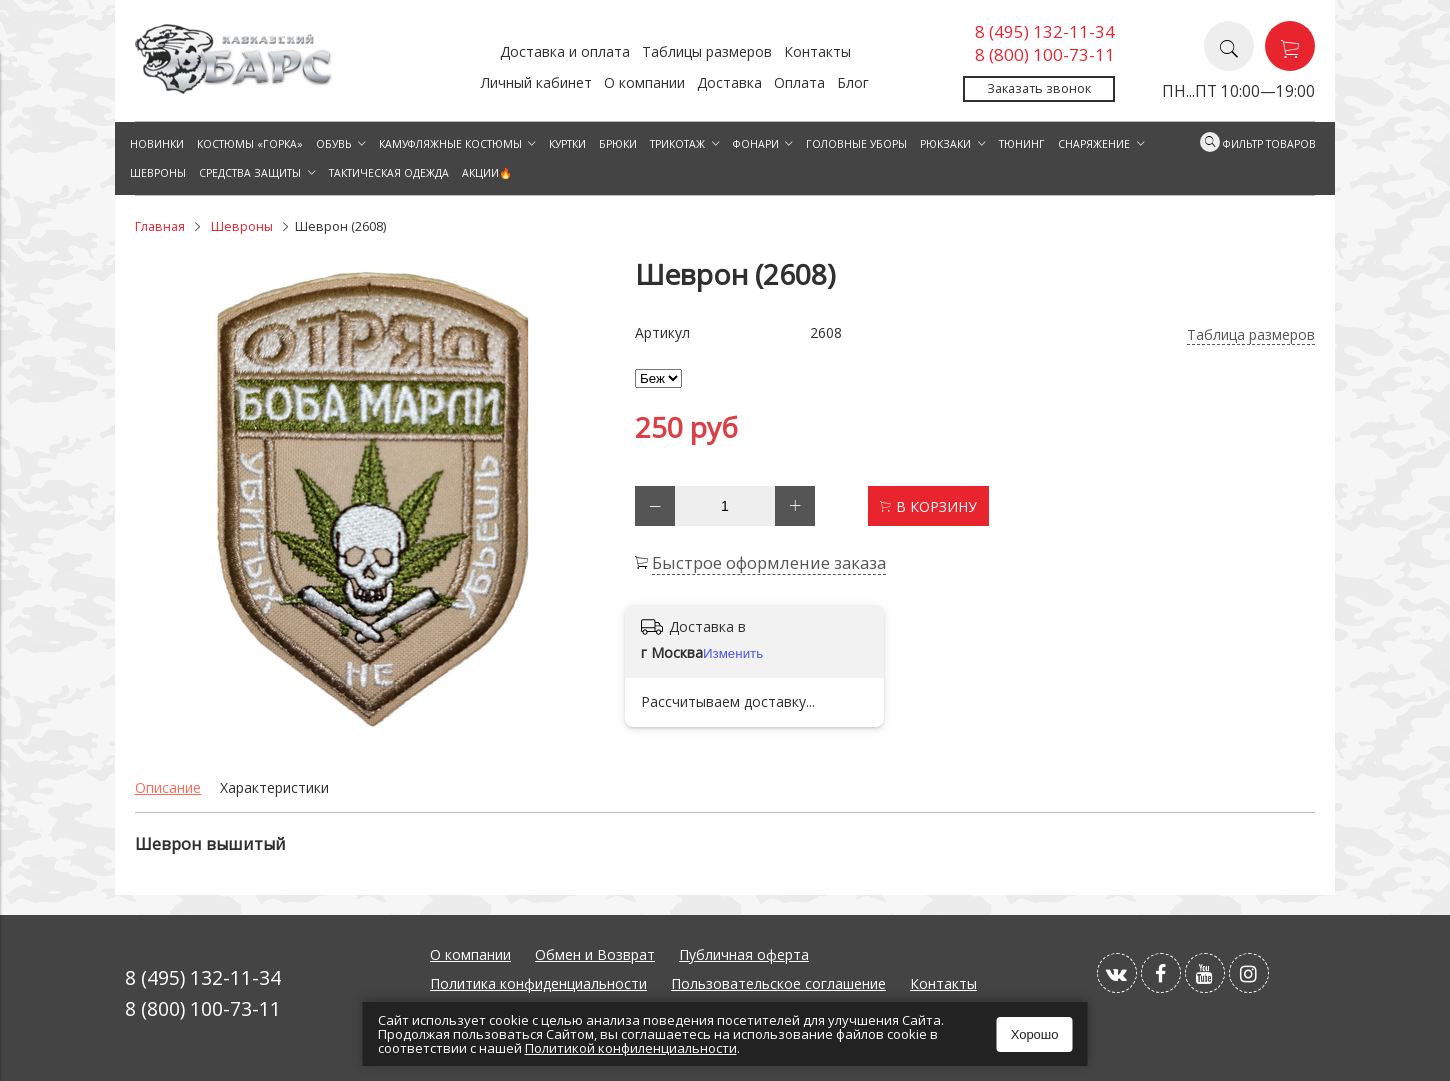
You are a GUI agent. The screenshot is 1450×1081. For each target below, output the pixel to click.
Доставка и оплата (565, 51)
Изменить (733, 653)
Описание (168, 787)
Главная (160, 226)
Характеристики (274, 787)
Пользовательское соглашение (778, 983)
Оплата (799, 82)
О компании (644, 82)
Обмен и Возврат (595, 954)
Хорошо (1035, 1034)
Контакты (817, 51)
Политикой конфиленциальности (631, 1048)
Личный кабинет (536, 82)
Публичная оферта (744, 954)
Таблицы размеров (707, 51)
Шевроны (242, 226)
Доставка (729, 82)
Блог (853, 82)
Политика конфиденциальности (538, 983)
